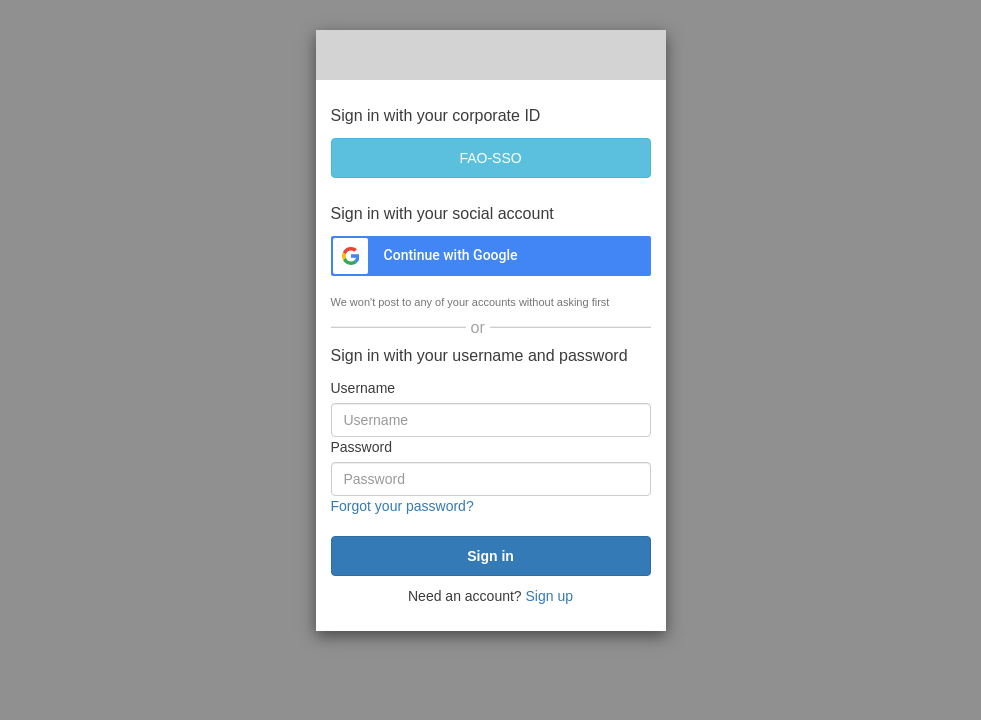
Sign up (549, 596)
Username (363, 388)
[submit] (491, 556)
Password (361, 447)
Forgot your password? (402, 506)
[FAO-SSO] (491, 158)
